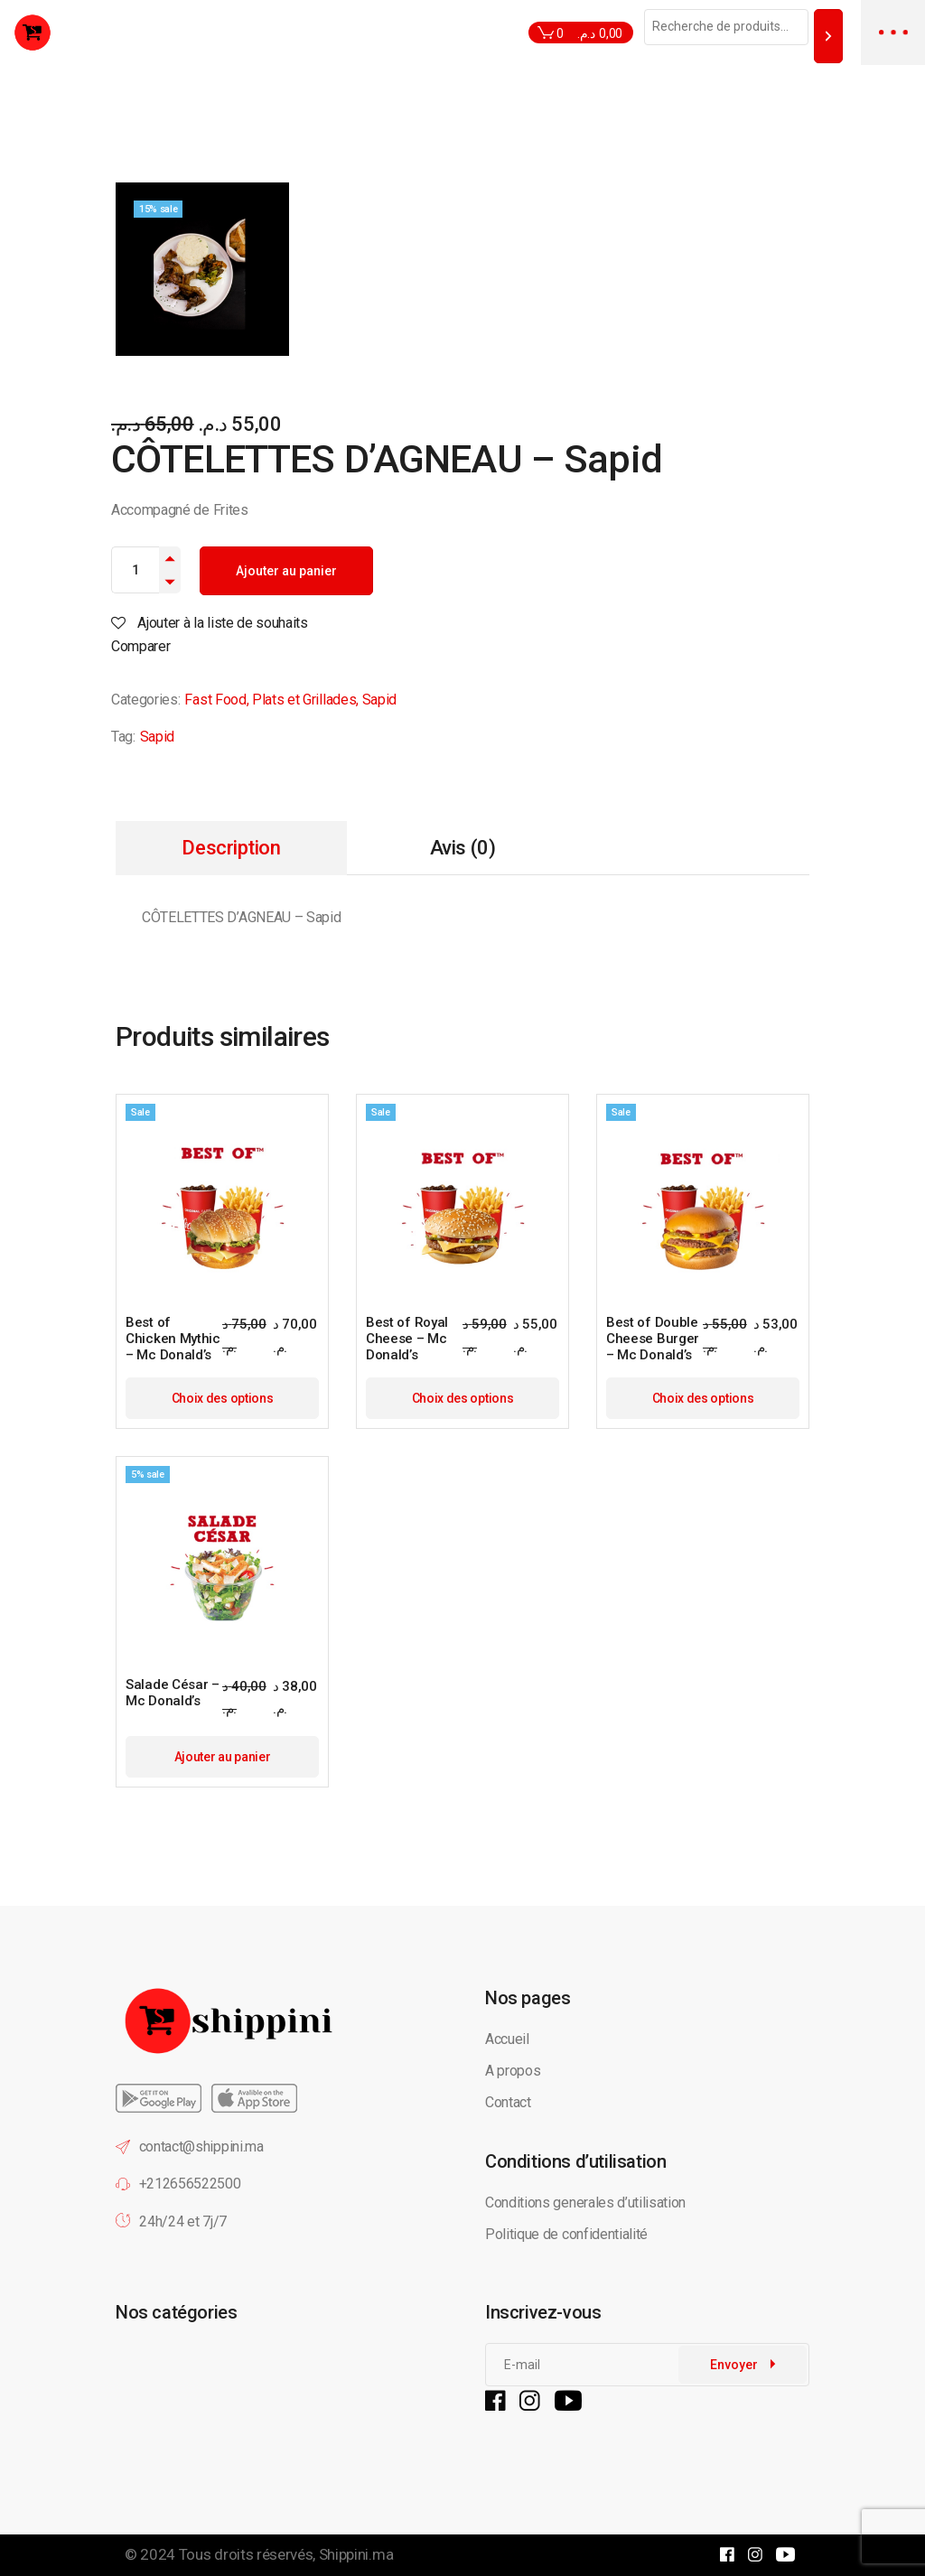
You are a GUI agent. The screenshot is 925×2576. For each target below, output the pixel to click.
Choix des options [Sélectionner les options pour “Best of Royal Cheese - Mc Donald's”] (463, 1398)
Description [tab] (231, 847)
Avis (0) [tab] (462, 847)
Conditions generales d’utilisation (585, 2202)
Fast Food (215, 699)
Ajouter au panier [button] (222, 1757)
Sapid (379, 699)
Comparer (140, 646)
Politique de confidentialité (568, 2234)
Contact (508, 2102)
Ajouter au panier (286, 571)
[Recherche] (828, 35)
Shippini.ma (356, 2554)
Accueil (507, 2039)
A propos (512, 2070)
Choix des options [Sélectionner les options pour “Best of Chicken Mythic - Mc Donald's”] (223, 1398)
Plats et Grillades (304, 699)
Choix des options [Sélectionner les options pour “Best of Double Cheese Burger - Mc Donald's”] (703, 1398)
